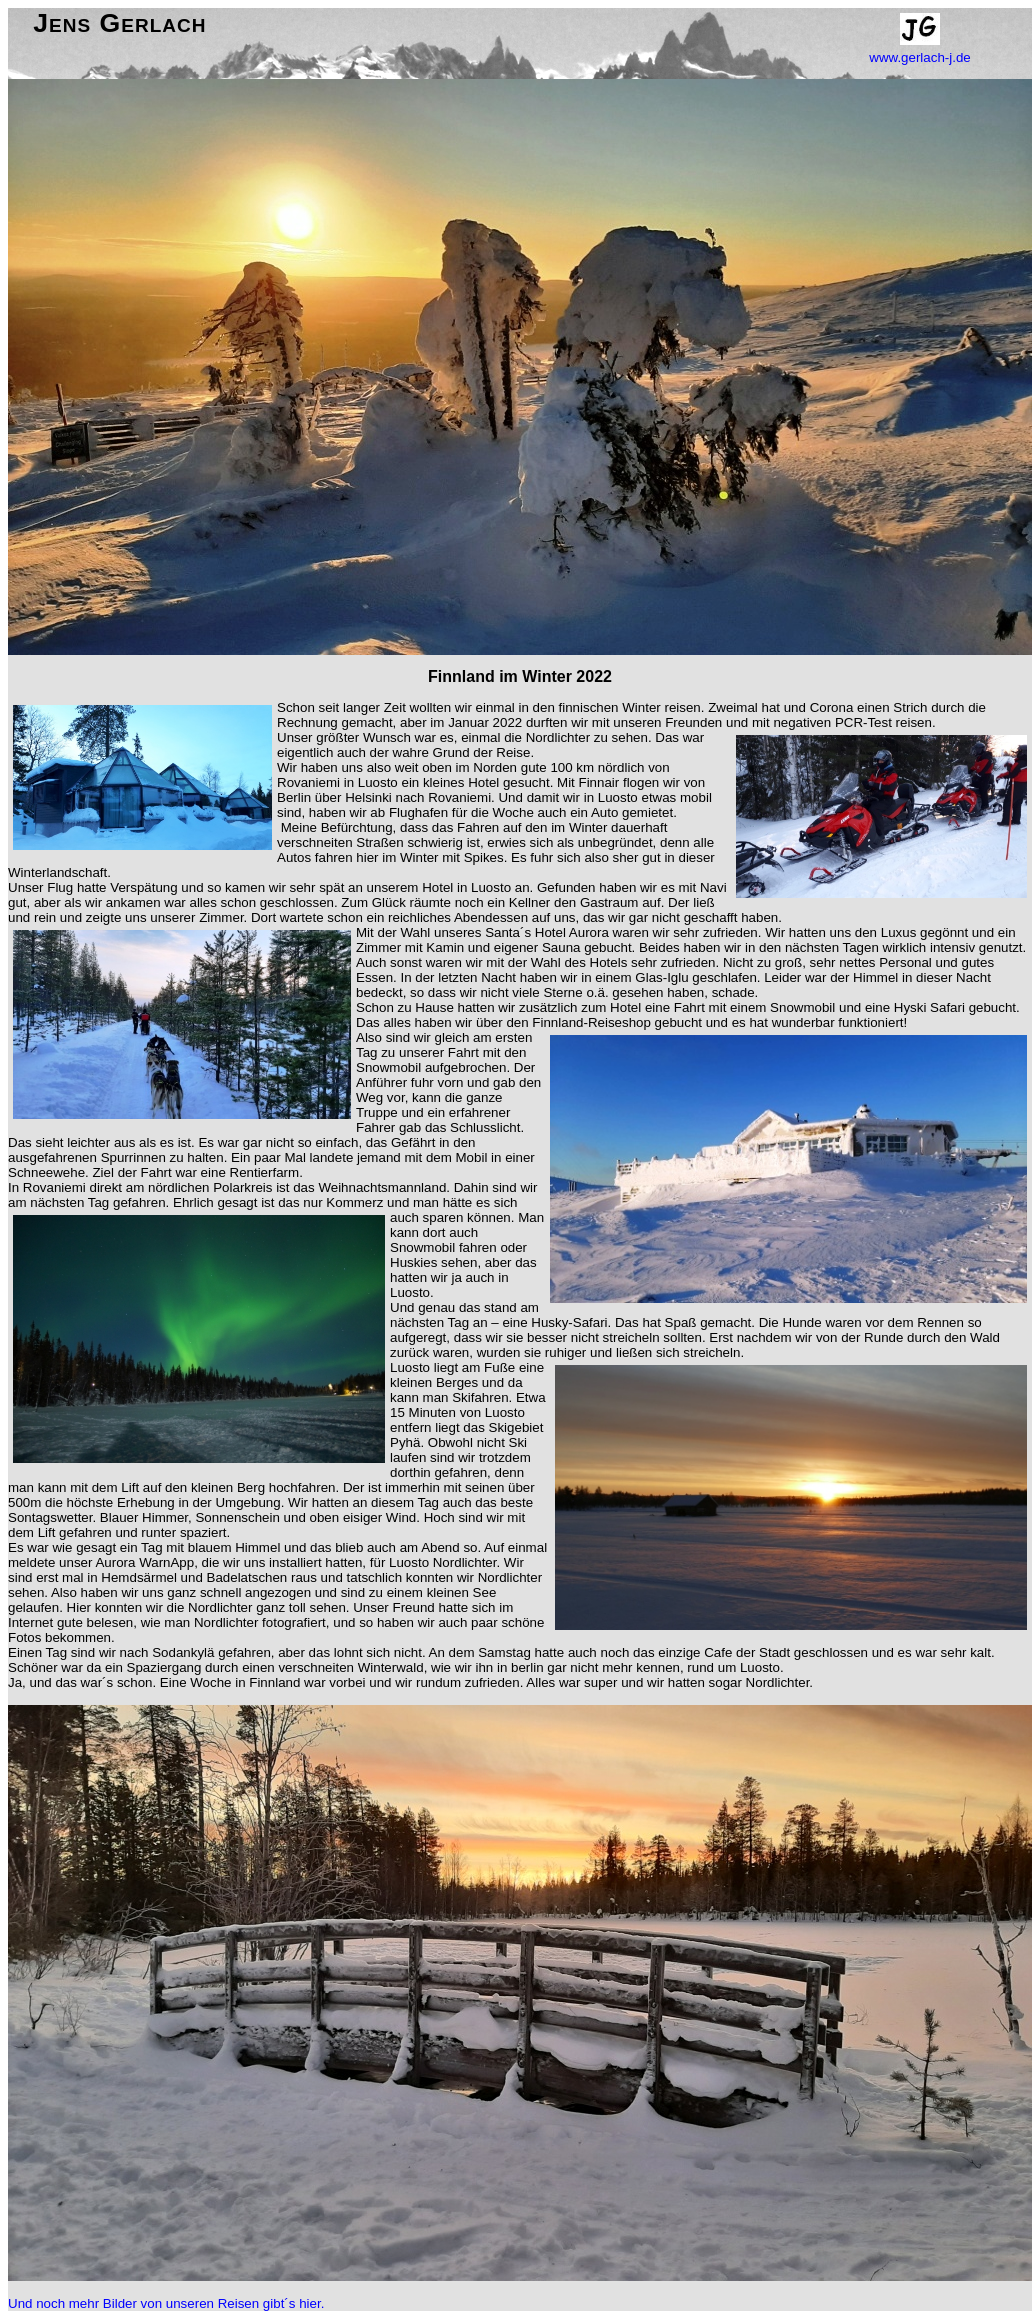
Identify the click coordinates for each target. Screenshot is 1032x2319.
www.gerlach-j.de (919, 57)
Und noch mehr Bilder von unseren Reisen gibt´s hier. (166, 2303)
